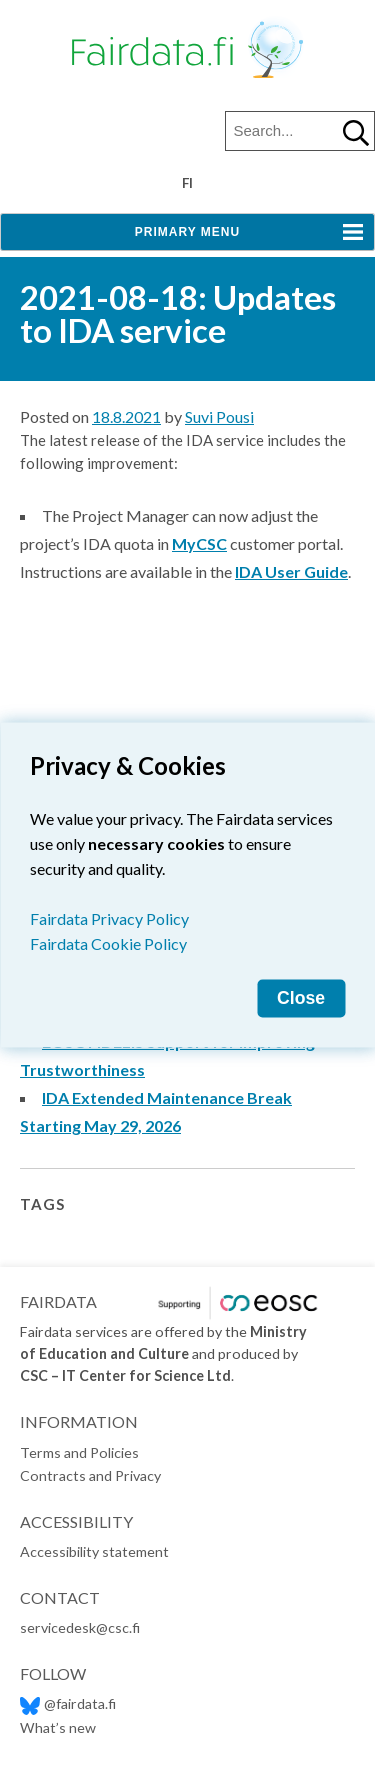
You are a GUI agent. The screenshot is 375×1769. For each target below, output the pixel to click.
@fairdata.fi (68, 1703)
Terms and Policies (79, 1452)
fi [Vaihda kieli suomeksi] (187, 183)
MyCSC (199, 543)
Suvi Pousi (219, 416)
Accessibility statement (94, 1551)
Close (301, 997)
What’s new (58, 1727)
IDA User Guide (291, 571)
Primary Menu (187, 232)
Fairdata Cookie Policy (108, 942)
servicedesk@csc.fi (80, 1627)
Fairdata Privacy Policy (109, 917)
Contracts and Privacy (90, 1475)
